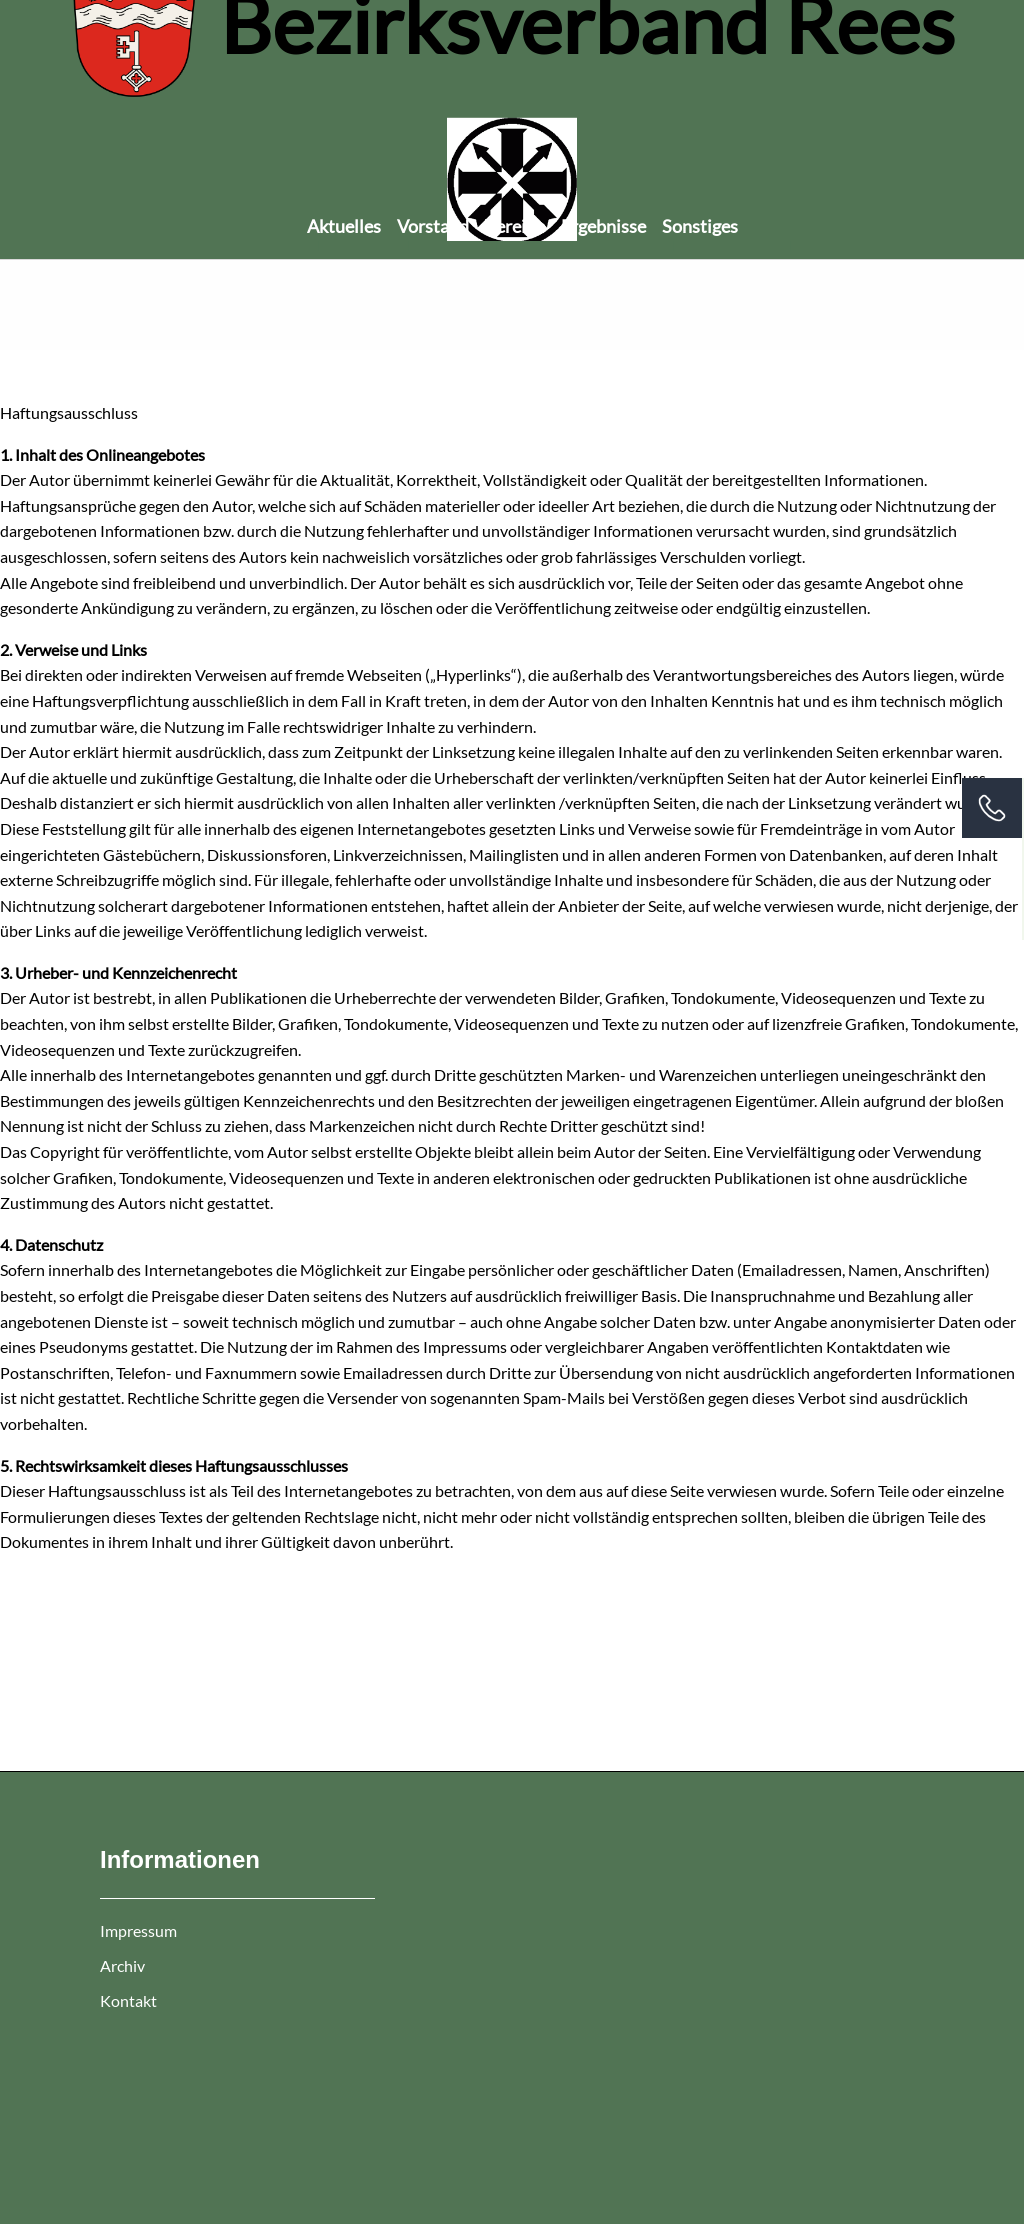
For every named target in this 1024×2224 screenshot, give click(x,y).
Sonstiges (700, 226)
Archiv (122, 1965)
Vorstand (433, 226)
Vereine (515, 226)
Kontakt (128, 2000)
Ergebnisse (603, 226)
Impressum (138, 1930)
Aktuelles (344, 226)
